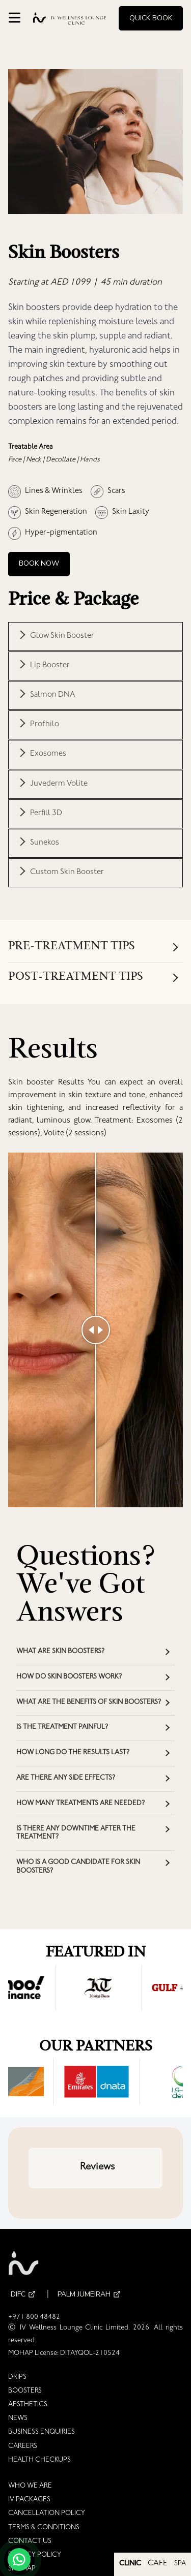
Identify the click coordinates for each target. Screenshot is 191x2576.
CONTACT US (29, 2542)
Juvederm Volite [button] (59, 784)
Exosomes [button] (48, 754)
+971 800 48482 (34, 2317)
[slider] (95, 1330)
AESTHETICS (27, 2405)
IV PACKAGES (29, 2500)
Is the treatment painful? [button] (62, 1727)
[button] (28, 2198)
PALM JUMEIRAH (90, 2294)
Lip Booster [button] (50, 666)
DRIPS (17, 2377)
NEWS (18, 2419)
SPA (180, 2564)
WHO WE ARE (30, 2486)
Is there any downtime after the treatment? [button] (75, 1834)
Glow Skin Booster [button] (62, 636)
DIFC (24, 2294)
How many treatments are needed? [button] (80, 1804)
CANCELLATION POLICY (46, 2514)
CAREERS (22, 2446)
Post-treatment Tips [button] (75, 977)
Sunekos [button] (44, 843)
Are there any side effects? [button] (65, 1778)
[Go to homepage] (70, 18)
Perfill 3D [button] (46, 814)
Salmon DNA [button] (52, 695)
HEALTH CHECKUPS (39, 2460)
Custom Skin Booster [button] (67, 872)
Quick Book (150, 18)
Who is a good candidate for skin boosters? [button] (78, 1867)
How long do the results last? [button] (72, 1753)
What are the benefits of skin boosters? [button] (88, 1702)
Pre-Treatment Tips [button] (71, 946)
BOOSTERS (25, 2391)
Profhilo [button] (44, 725)
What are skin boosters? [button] (60, 1652)
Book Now (39, 563)
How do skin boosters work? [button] (69, 1677)
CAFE (158, 2564)
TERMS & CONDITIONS (43, 2528)
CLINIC (130, 2564)
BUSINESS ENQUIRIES (41, 2432)
